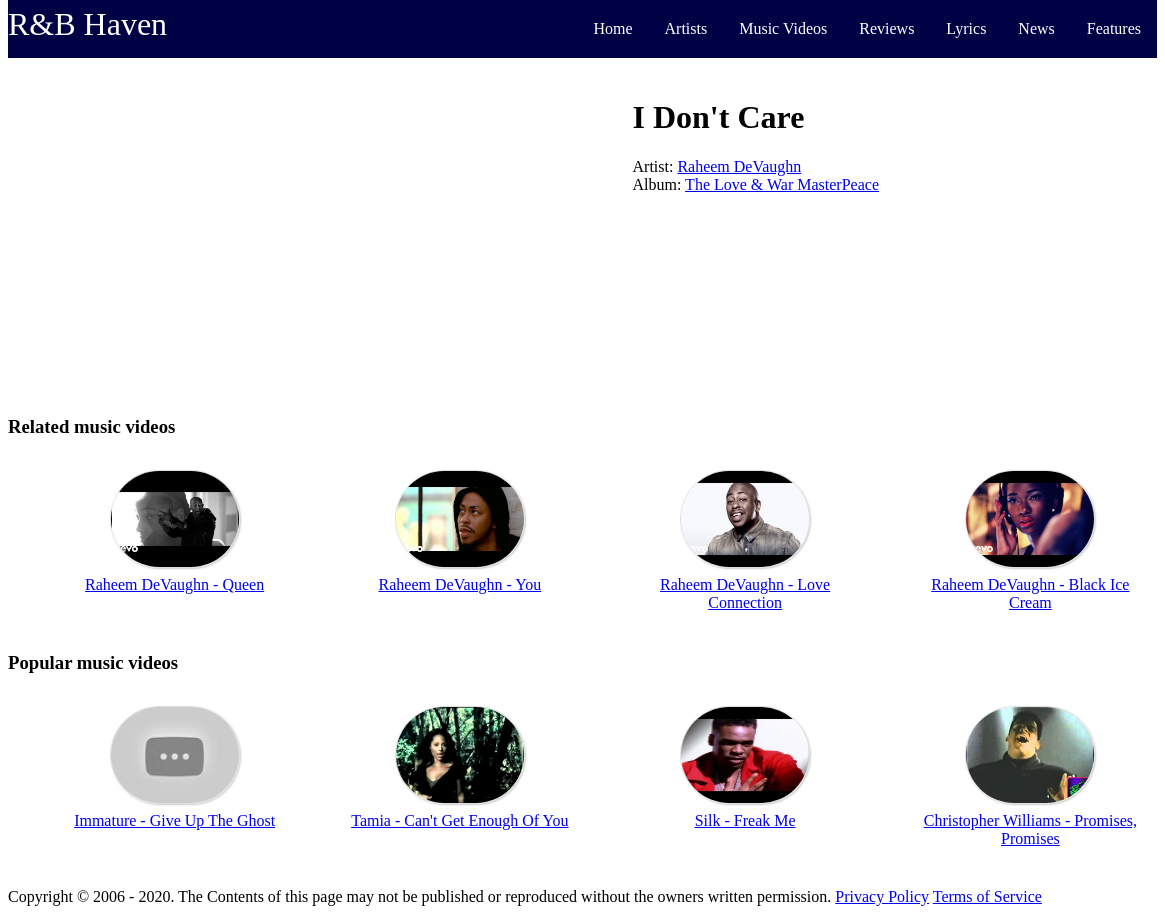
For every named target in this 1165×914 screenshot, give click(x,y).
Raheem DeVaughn (739, 166)
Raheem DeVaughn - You (460, 584)
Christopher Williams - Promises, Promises (1030, 829)
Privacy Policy (882, 896)
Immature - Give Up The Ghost (174, 820)
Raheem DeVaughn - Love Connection (745, 593)
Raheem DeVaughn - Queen (174, 584)
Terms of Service (987, 896)
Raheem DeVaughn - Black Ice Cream (1030, 593)
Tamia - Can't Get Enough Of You (459, 820)
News (1036, 28)
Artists (686, 28)
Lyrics (966, 28)
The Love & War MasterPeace (782, 184)
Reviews (886, 28)
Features (1114, 28)
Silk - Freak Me (745, 820)
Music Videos (783, 28)
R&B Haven (87, 24)
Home (612, 28)
